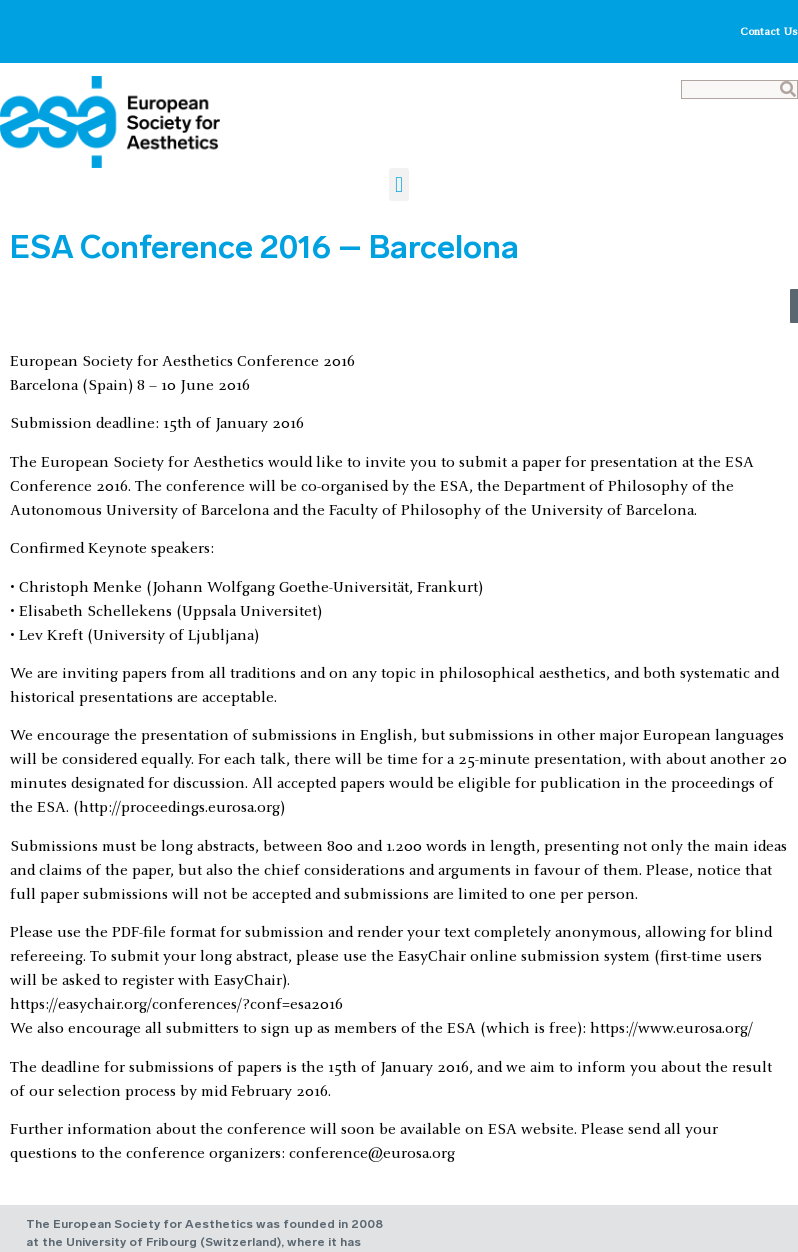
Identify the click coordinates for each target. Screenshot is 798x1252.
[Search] (788, 89)
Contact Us (769, 31)
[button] (398, 184)
